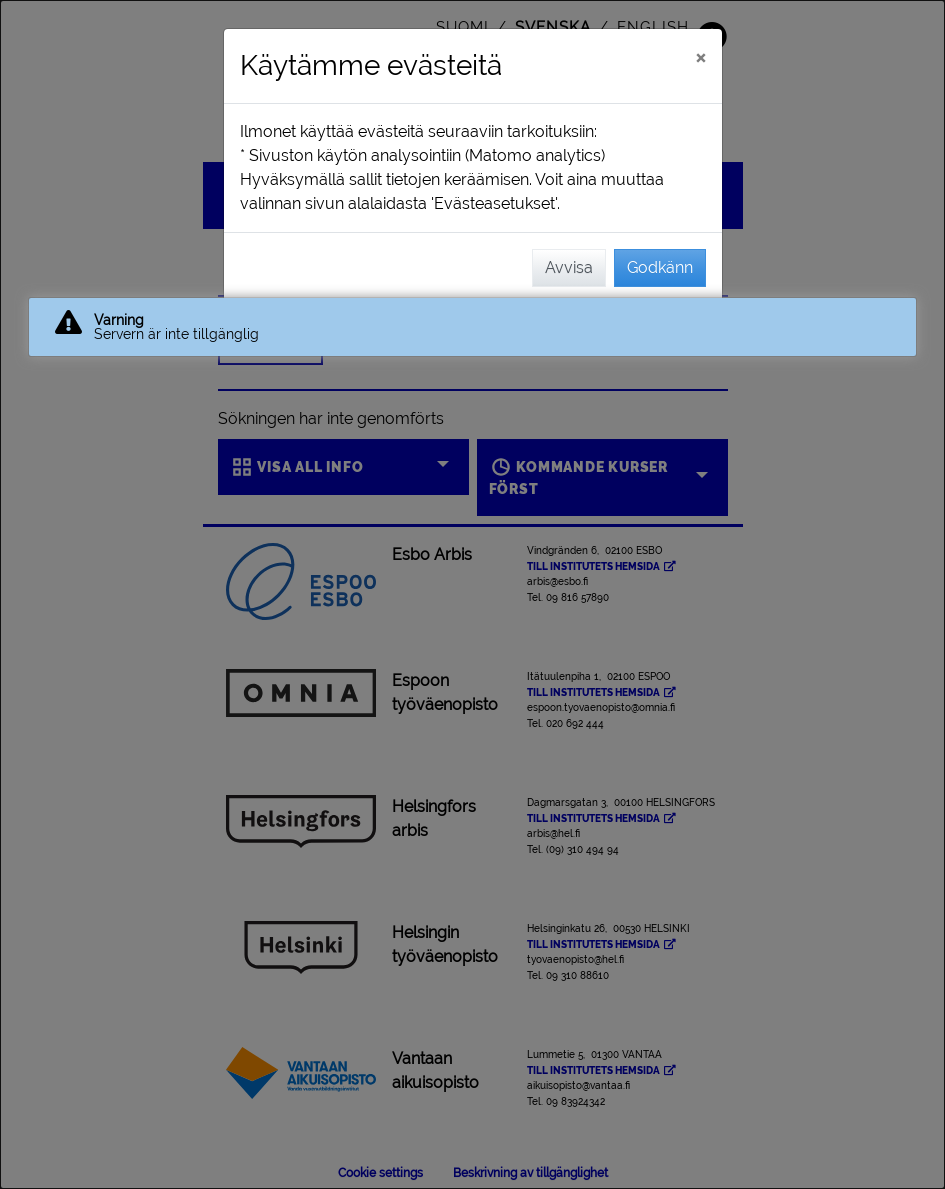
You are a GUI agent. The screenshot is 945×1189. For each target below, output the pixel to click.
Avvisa (569, 267)
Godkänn (660, 267)
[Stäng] (700, 57)
